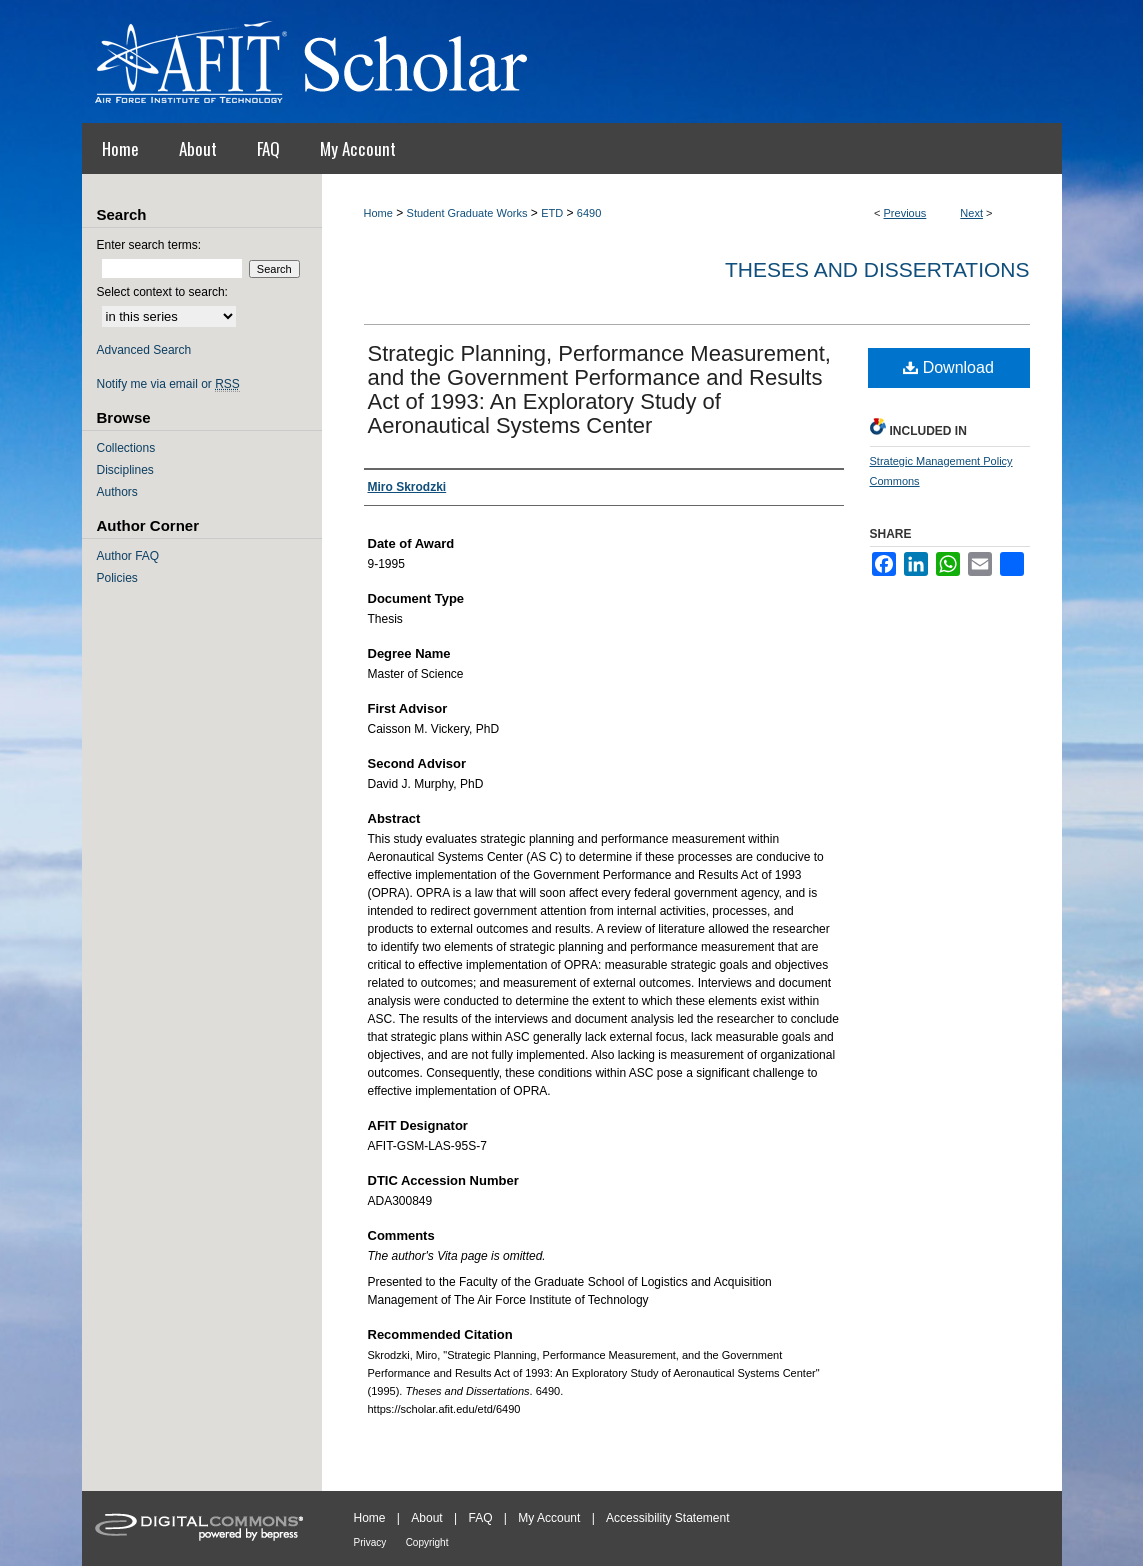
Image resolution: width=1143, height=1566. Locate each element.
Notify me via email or (168, 384)
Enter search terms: (149, 245)
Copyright (427, 1542)
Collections (126, 448)
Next (971, 213)
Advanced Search (144, 350)
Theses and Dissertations (877, 269)
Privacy (370, 1542)
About (426, 1518)
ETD (552, 213)
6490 (589, 213)
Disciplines (125, 470)
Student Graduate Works (467, 213)
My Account (549, 1518)
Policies (117, 578)
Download (948, 367)
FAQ (480, 1518)
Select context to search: (162, 292)
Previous (905, 213)
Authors (117, 492)
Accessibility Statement (667, 1518)
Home (378, 213)
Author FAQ (128, 556)
